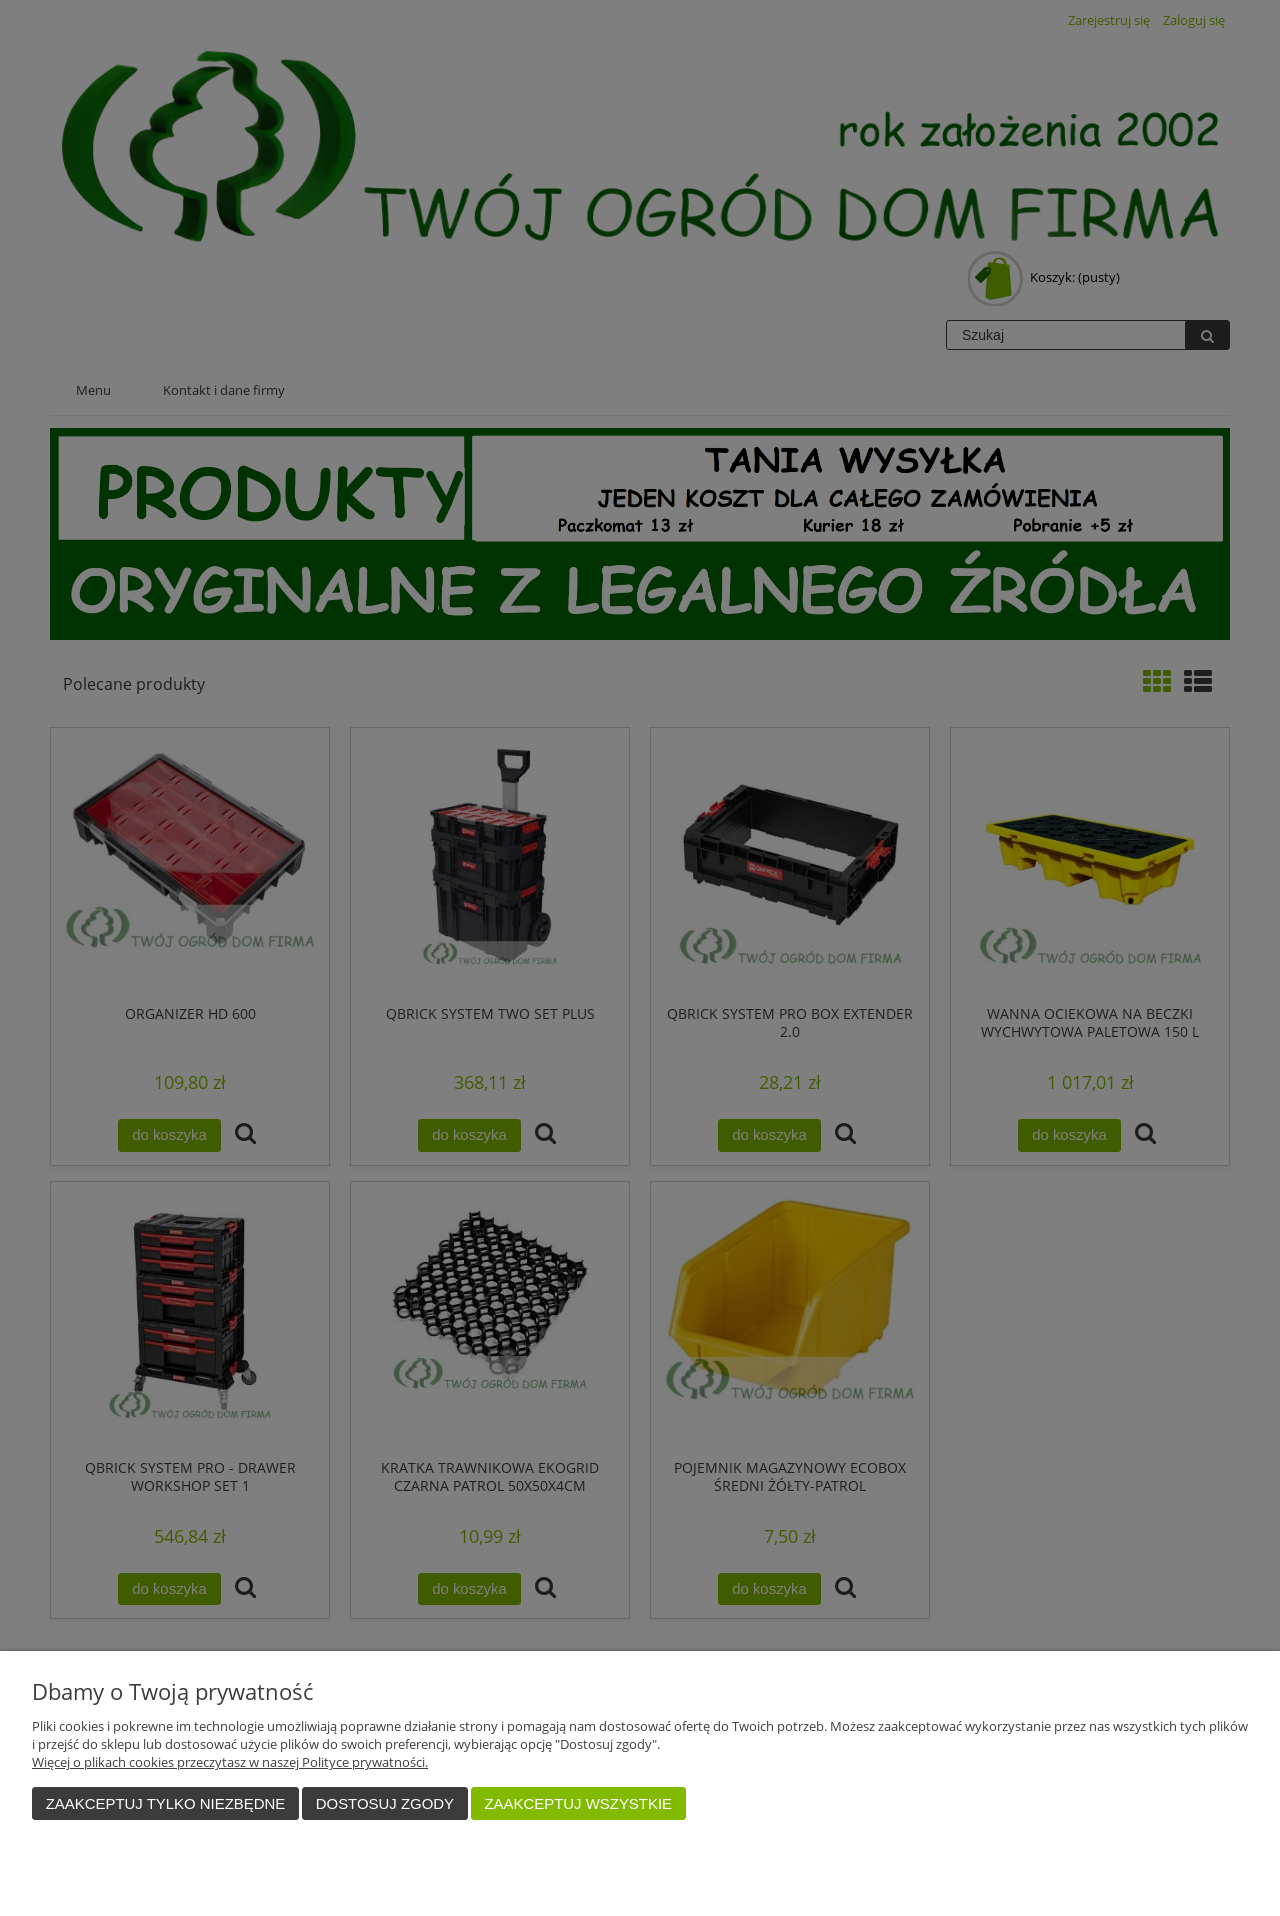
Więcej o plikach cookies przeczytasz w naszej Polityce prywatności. (230, 1762)
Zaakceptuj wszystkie (578, 1803)
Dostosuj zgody (385, 1803)
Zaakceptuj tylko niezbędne (166, 1803)
